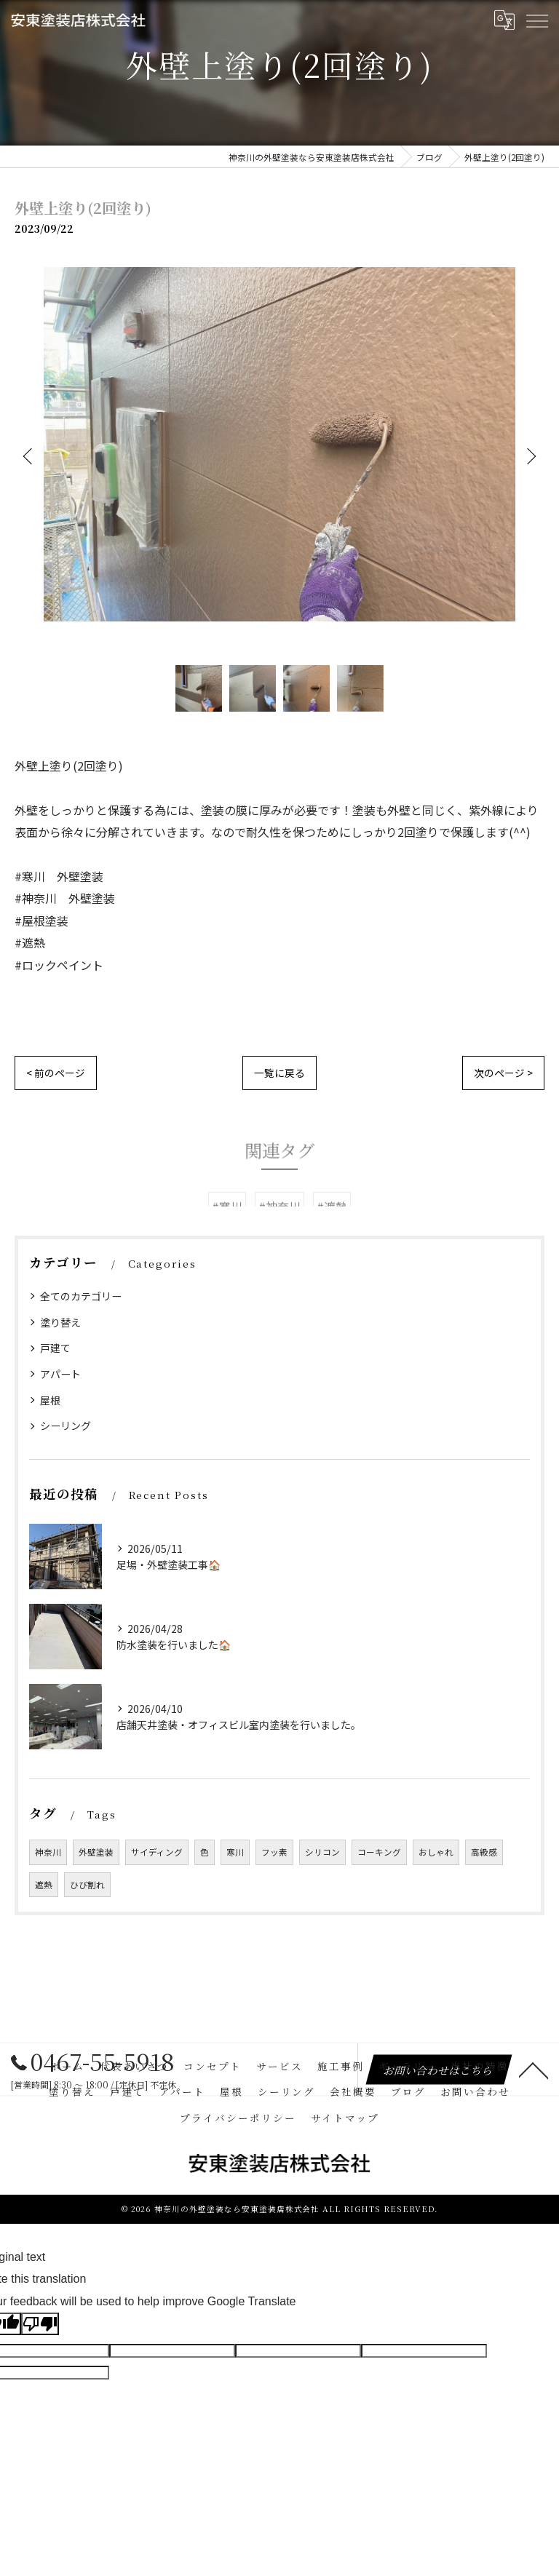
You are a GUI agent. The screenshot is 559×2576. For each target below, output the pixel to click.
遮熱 (43, 1885)
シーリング (65, 1425)
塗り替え (60, 1322)
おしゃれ (436, 1852)
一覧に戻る (279, 1072)
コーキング (379, 1852)
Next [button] (529, 455)
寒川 (235, 1852)
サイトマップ (345, 2117)
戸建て (55, 1347)
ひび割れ (87, 1885)
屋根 (50, 1400)
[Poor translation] (40, 2324)
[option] (279, 455)
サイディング (157, 1852)
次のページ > (503, 1072)
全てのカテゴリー (81, 1296)
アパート (60, 1374)
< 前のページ (55, 1072)
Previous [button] (29, 455)
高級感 (484, 1852)
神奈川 (48, 1852)
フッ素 (274, 1852)
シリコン (322, 1852)
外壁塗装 (96, 1852)
